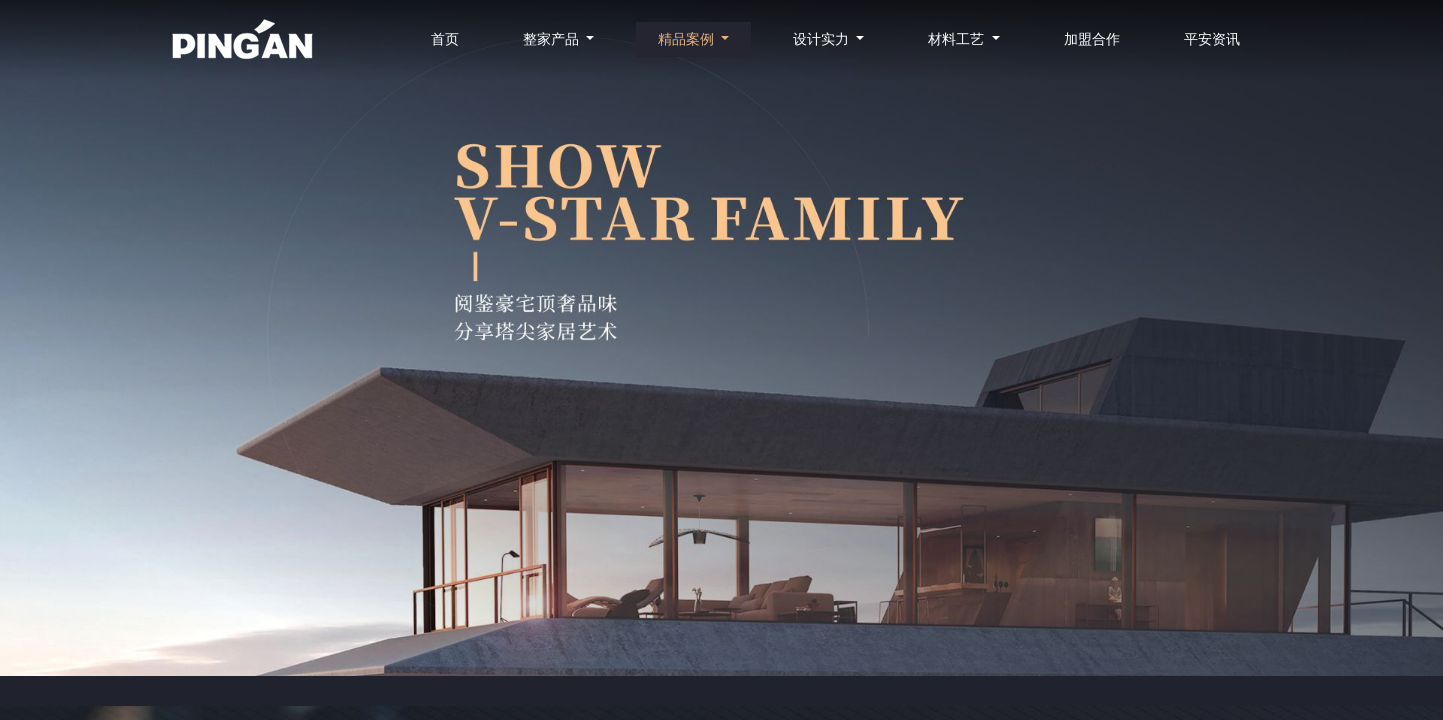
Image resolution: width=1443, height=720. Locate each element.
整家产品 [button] (553, 39)
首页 (445, 39)
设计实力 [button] (823, 39)
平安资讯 (1212, 39)
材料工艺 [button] (958, 39)
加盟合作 (1092, 39)
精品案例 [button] (688, 39)
